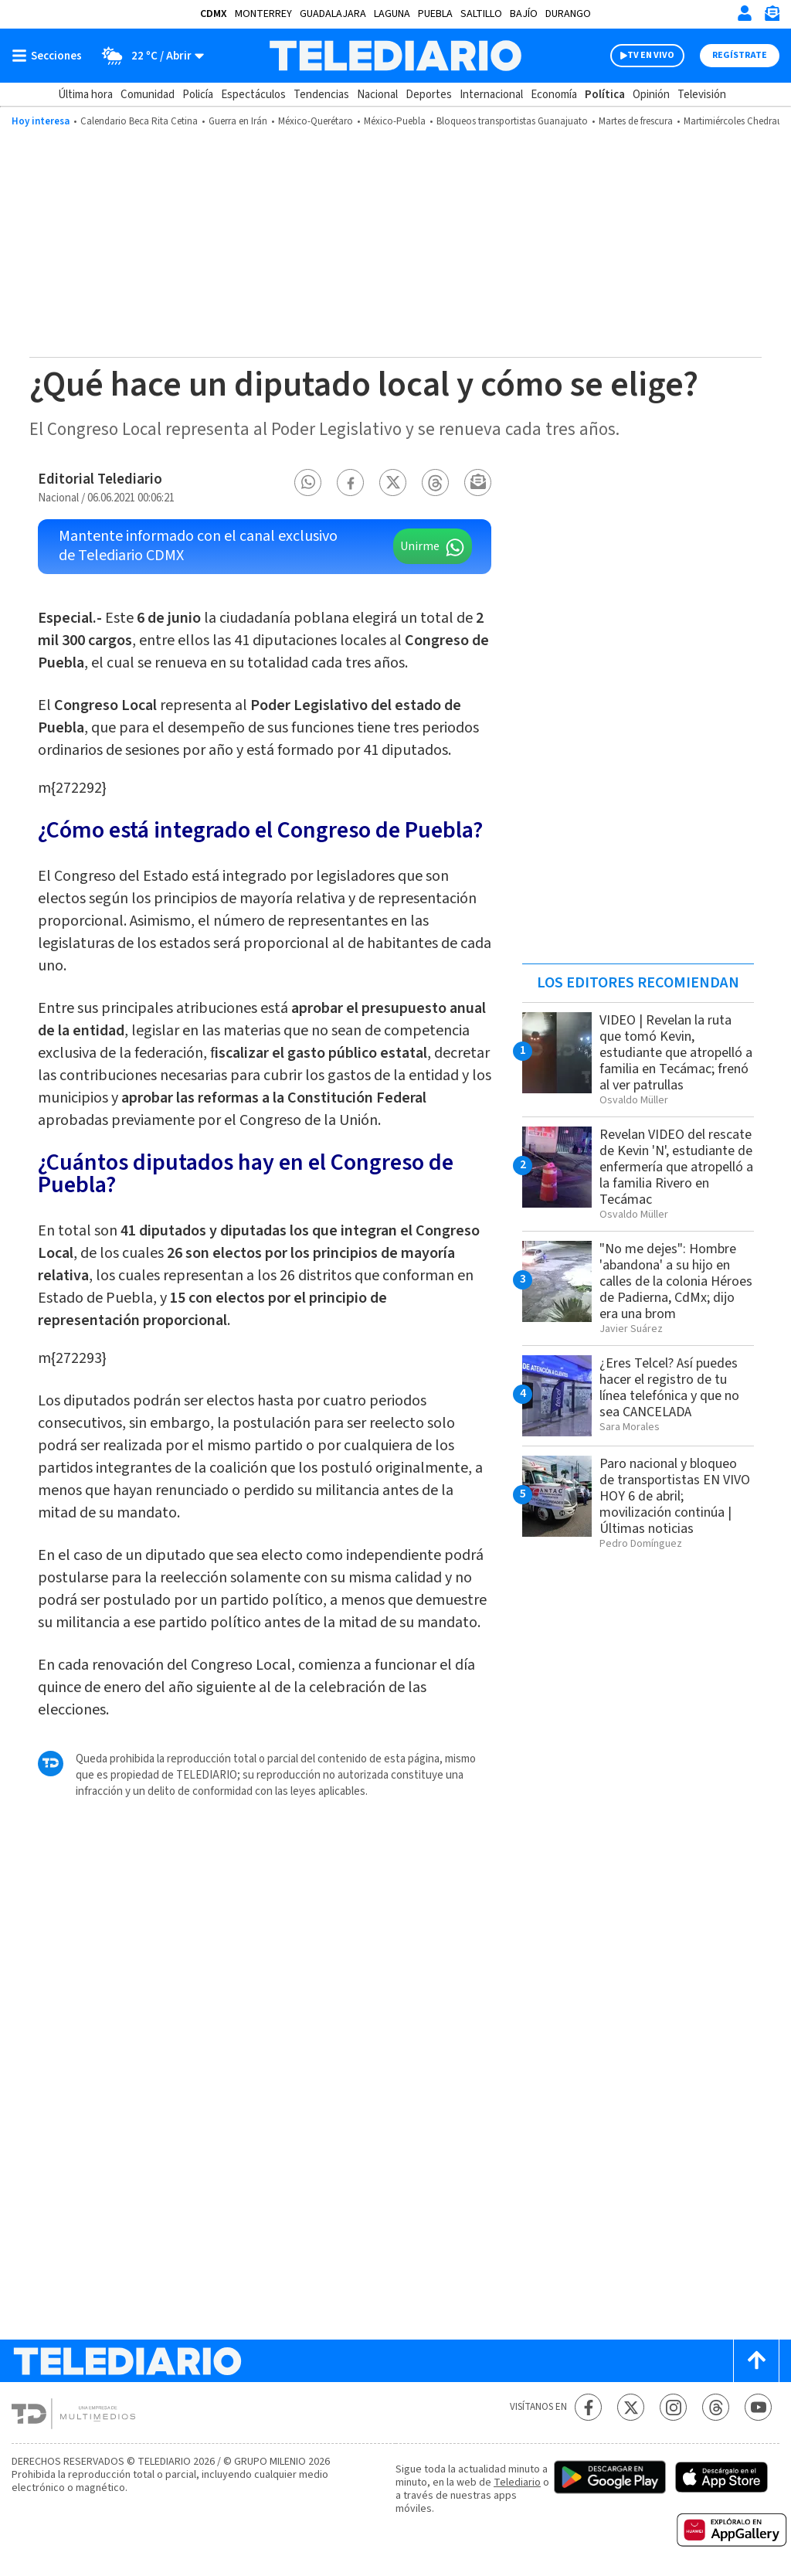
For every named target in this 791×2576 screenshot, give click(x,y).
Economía (554, 95)
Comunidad (148, 95)
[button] (308, 482)
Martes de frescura (636, 121)
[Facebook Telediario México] (588, 2407)
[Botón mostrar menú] (50, 55)
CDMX (213, 14)
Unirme (420, 546)
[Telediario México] (395, 56)
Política (605, 95)
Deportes (429, 95)
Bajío (524, 14)
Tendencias (321, 95)
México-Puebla (395, 121)
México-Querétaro (315, 121)
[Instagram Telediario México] (673, 2407)
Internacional (491, 95)
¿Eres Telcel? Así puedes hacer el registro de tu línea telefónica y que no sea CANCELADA (669, 1388)
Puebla (435, 14)
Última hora (85, 95)
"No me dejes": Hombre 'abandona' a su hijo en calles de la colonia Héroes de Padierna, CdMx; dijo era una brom (675, 1281)
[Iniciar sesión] (744, 13)
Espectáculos (253, 95)
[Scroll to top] (756, 2361)
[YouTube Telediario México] (758, 2407)
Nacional (377, 95)
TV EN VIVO (650, 55)
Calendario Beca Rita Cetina (139, 121)
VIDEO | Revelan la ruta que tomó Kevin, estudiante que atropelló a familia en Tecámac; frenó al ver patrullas (675, 1053)
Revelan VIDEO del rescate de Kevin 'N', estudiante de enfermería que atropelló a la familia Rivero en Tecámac (676, 1167)
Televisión (701, 95)
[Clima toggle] (148, 55)
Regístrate (739, 55)
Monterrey (263, 14)
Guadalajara (333, 14)
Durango (568, 14)
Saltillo (481, 14)
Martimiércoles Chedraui (734, 121)
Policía (197, 95)
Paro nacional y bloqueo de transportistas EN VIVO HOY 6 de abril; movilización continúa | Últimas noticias (674, 1496)
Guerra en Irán (238, 121)
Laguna (392, 14)
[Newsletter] (771, 16)
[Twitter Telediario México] (630, 2407)
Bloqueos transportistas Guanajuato (512, 121)
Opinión (651, 95)
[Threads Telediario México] (715, 2407)
